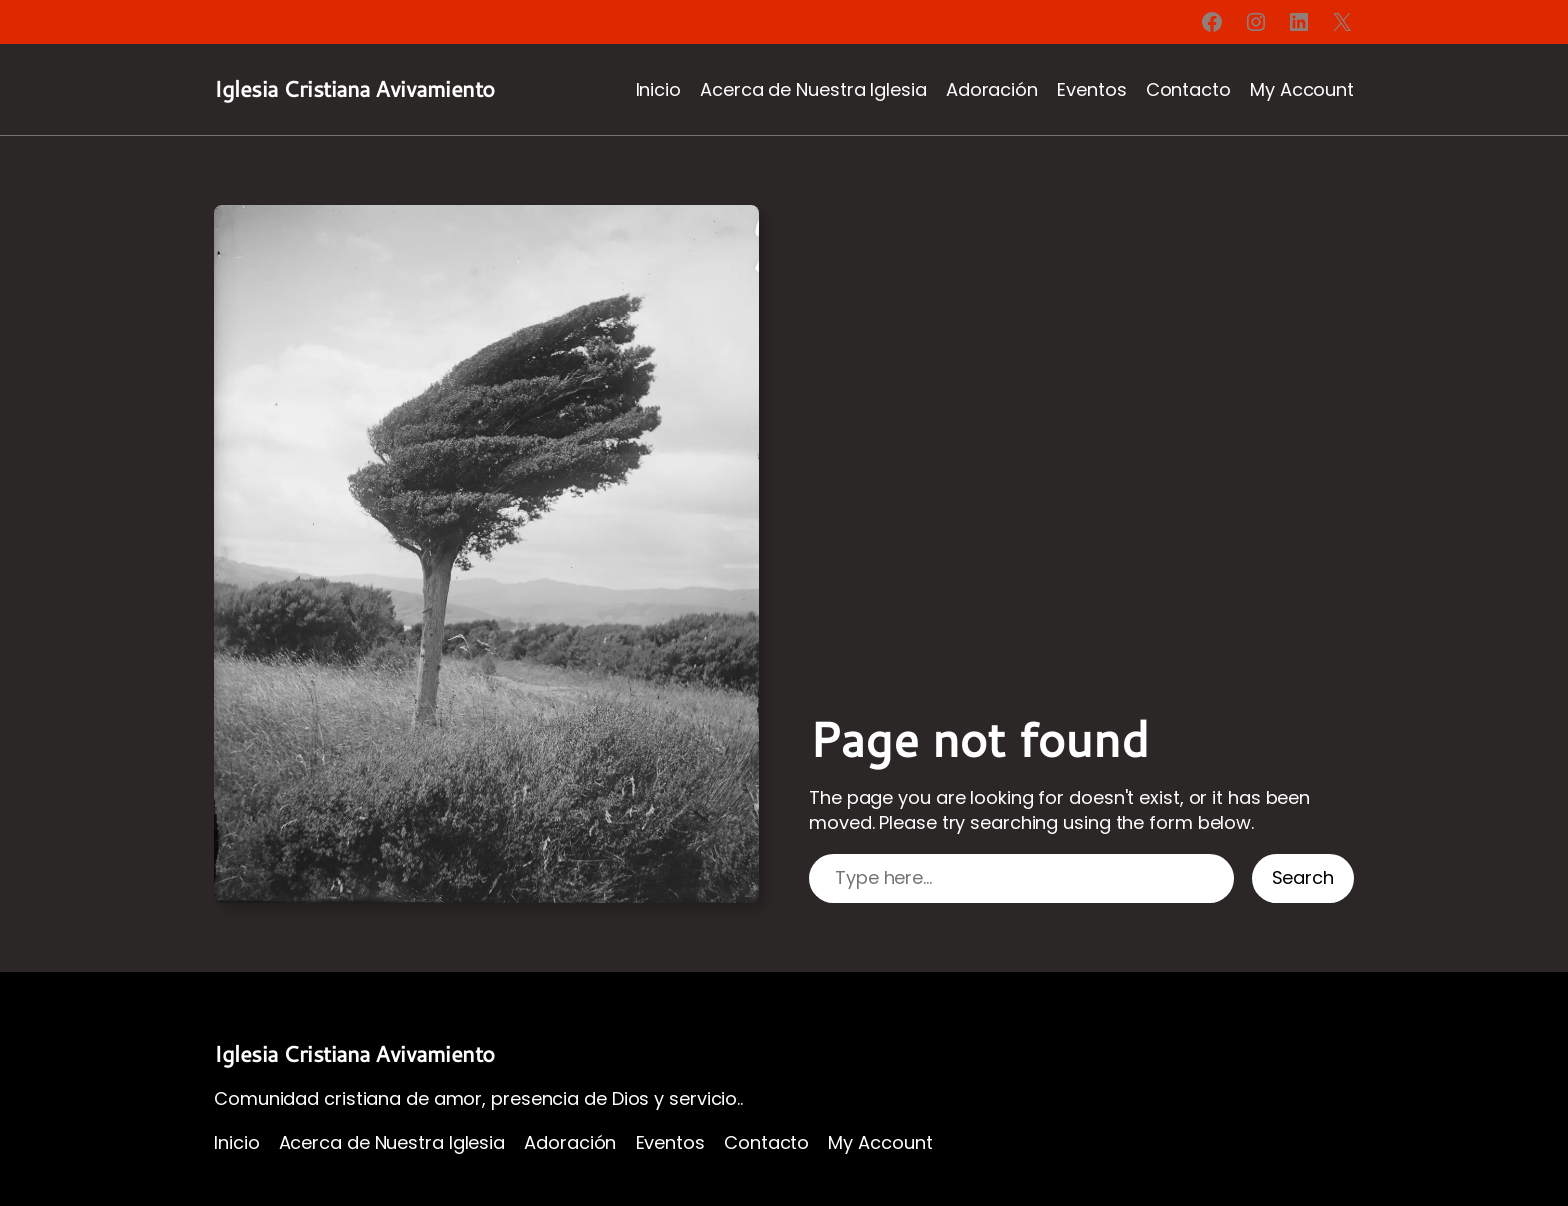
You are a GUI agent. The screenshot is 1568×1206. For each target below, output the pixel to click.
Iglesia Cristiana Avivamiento (354, 88)
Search (1303, 877)
